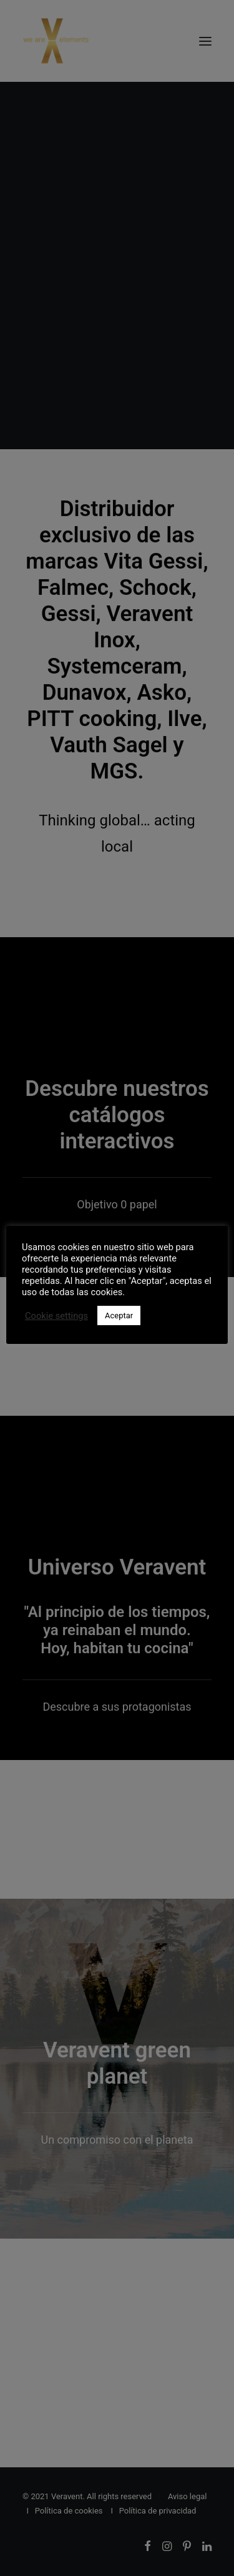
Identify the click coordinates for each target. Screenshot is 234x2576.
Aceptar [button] (119, 1315)
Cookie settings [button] (56, 1315)
